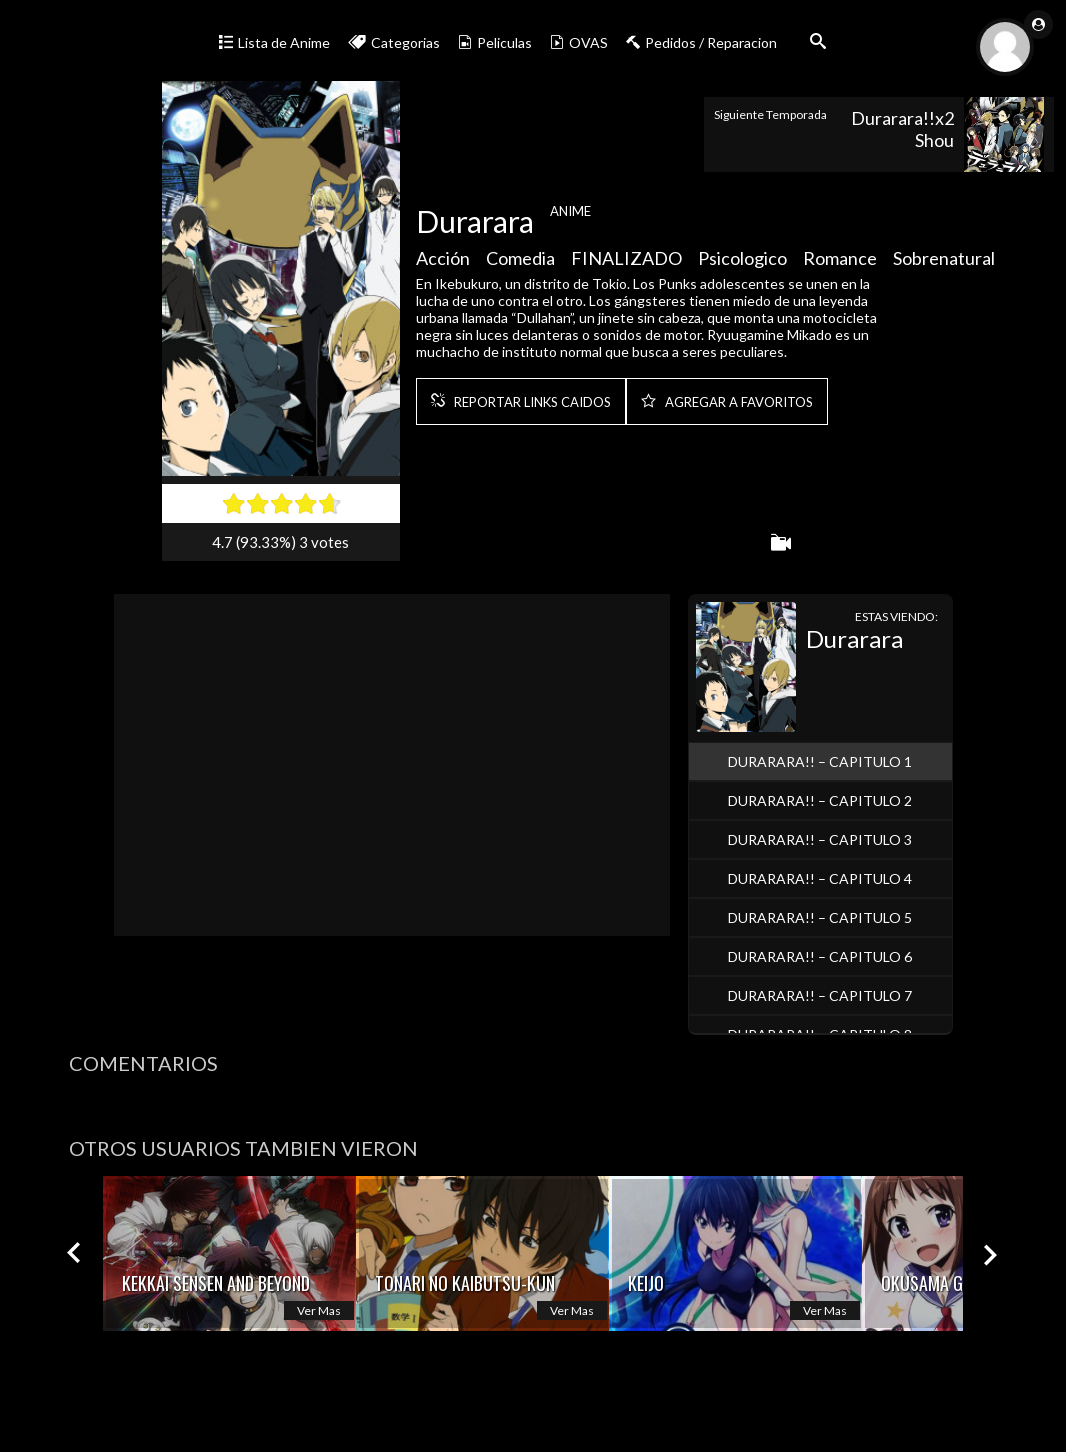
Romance (840, 262)
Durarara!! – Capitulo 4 (820, 878)
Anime (570, 215)
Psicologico (742, 262)
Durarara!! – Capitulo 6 (820, 956)
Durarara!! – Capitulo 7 (820, 995)
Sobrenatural (944, 262)
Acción (443, 262)
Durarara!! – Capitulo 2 (820, 800)
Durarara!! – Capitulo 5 (820, 917)
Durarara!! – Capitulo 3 (820, 839)
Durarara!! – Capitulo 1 (820, 761)
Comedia (520, 262)
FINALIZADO (626, 262)
